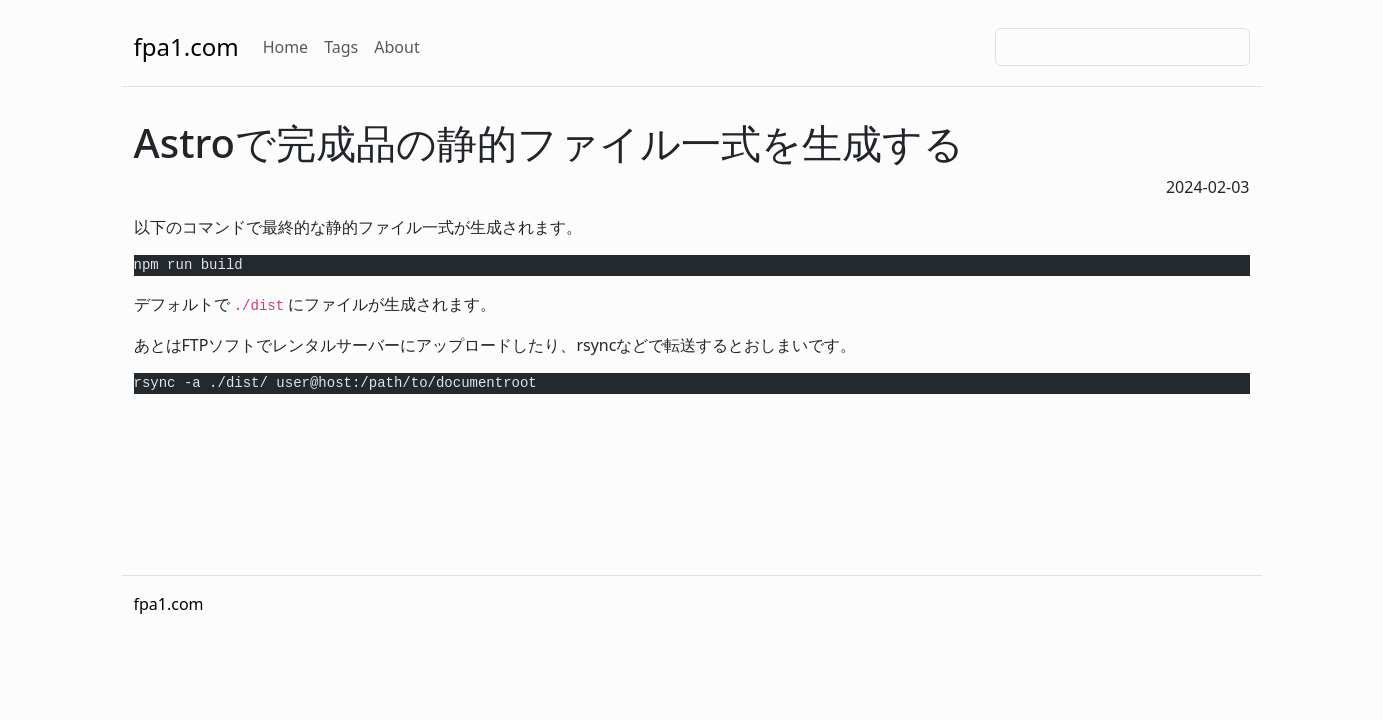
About (396, 47)
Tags (341, 47)
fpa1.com (186, 46)
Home (286, 47)
